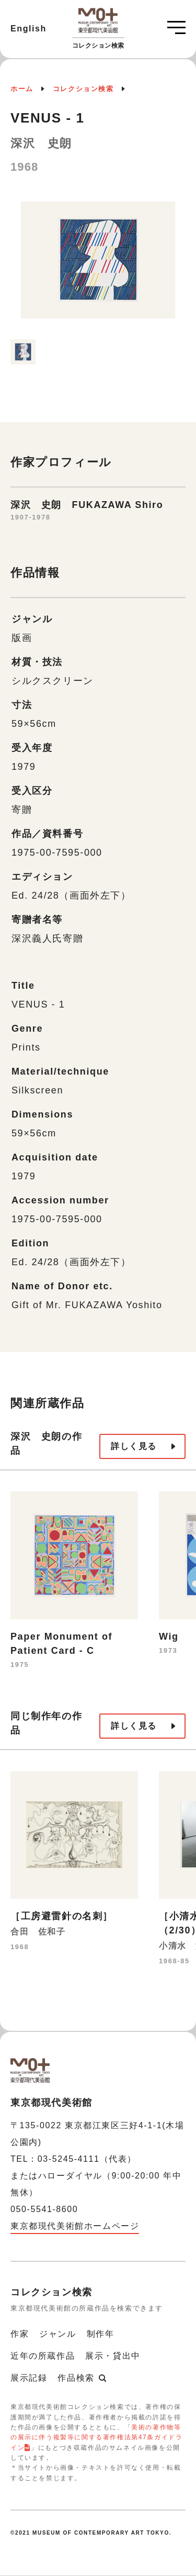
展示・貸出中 (113, 2355)
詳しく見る (134, 1446)
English (28, 28)
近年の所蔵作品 (42, 2355)
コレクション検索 (83, 89)
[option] (98, 265)
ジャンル (57, 2333)
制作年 (100, 2333)
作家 (19, 2333)
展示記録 (28, 2377)
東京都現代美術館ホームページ (74, 2225)
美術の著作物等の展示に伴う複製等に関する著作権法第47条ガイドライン (96, 2437)
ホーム (21, 89)
